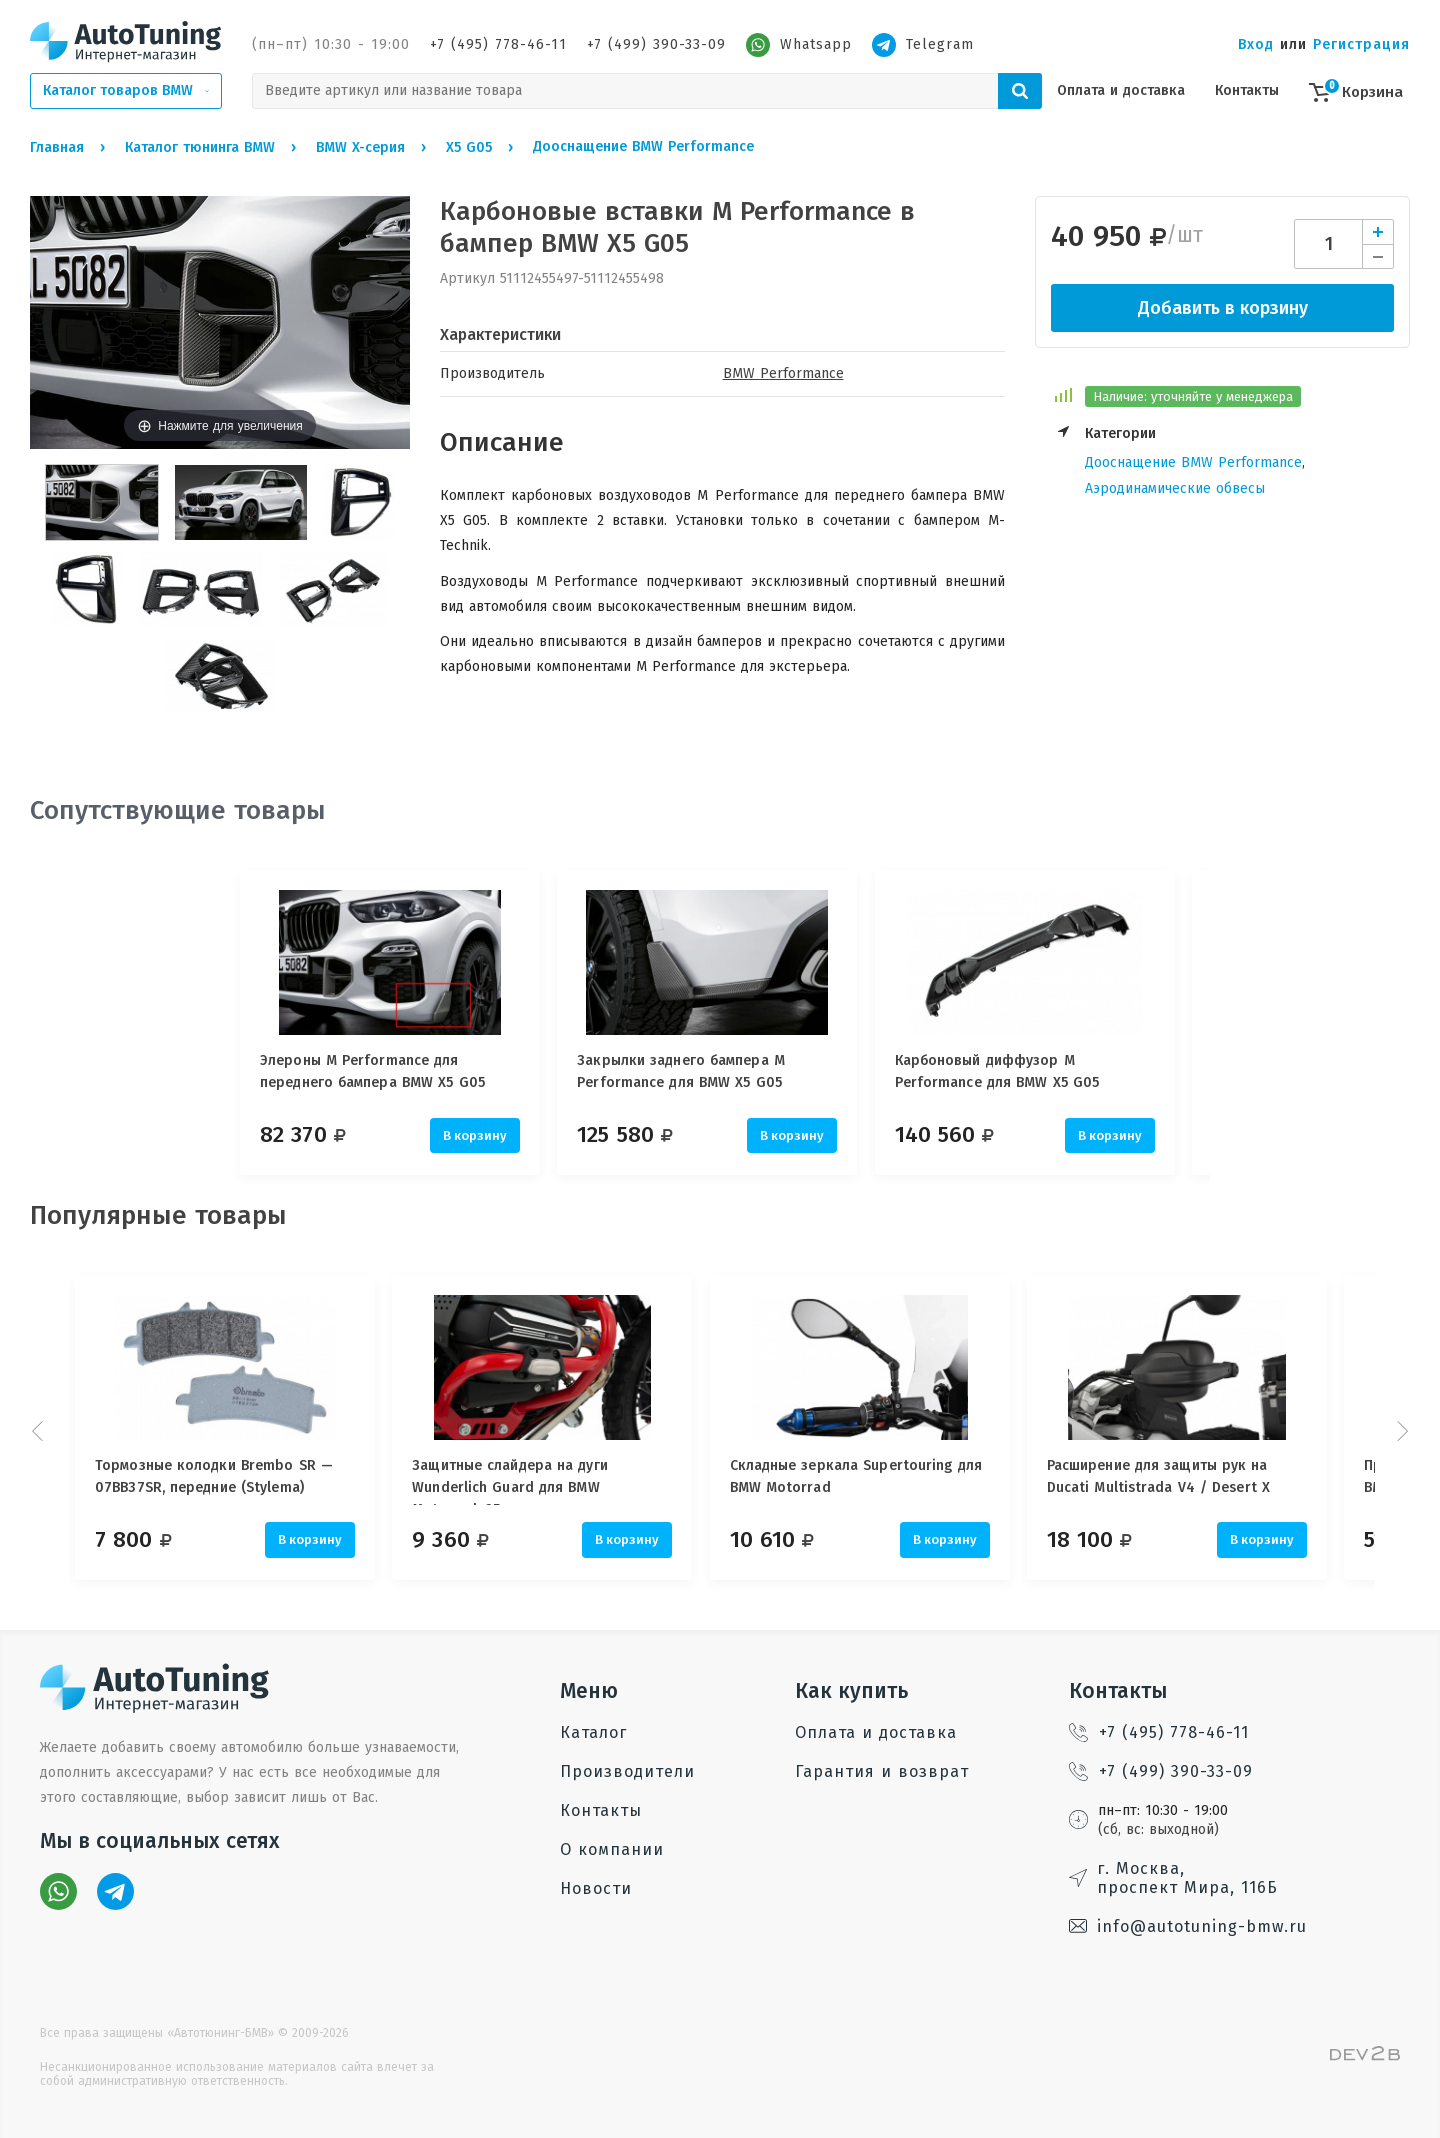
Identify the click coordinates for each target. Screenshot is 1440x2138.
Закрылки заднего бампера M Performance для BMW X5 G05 (694, 1071)
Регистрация (1361, 44)
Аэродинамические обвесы (1175, 488)
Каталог (593, 1732)
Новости (596, 1888)
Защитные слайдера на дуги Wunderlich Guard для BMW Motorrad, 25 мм (523, 1481)
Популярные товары (158, 1215)
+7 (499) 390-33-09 (656, 44)
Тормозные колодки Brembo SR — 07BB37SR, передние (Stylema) (214, 1476)
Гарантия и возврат (882, 1771)
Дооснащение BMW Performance (1193, 462)
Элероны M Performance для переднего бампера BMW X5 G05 (372, 1071)
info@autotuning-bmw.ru (1188, 1926)
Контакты (1247, 90)
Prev (40, 1431)
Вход (1256, 44)
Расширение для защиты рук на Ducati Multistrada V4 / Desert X (1196, 1476)
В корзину (475, 1135)
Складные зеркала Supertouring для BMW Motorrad (881, 1476)
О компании (612, 1849)
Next (1400, 1431)
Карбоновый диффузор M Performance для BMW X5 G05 (1022, 1071)
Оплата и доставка (1121, 90)
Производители (627, 1771)
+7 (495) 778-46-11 (498, 44)
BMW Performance (783, 373)
